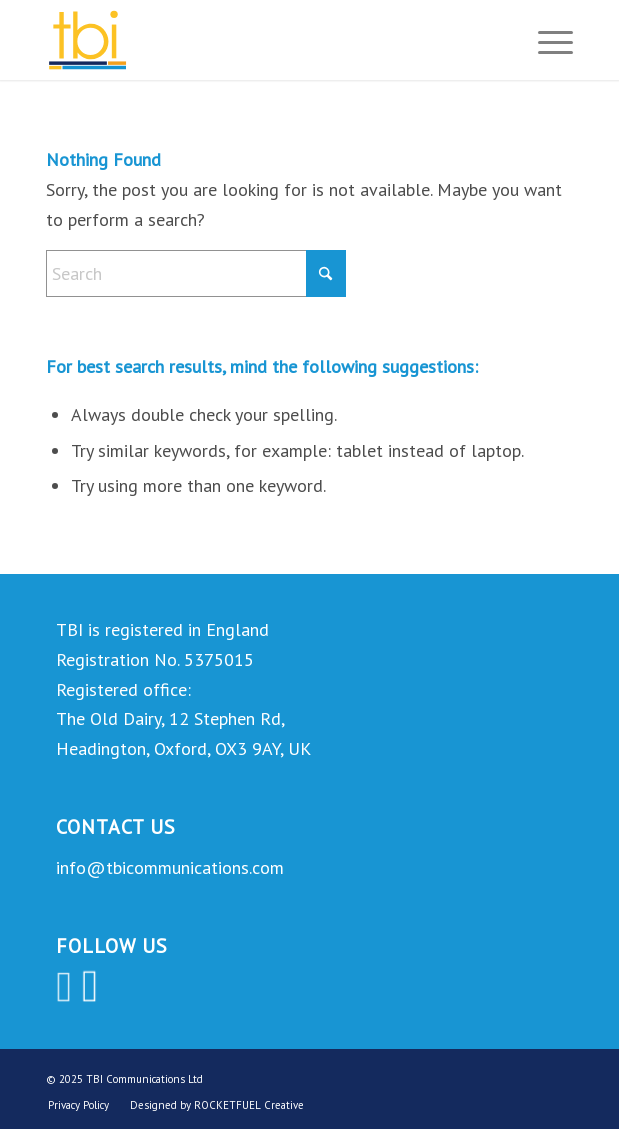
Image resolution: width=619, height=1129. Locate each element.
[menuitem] (545, 40)
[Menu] (545, 40)
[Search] (196, 273)
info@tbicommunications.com (170, 867)
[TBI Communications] (256, 40)
